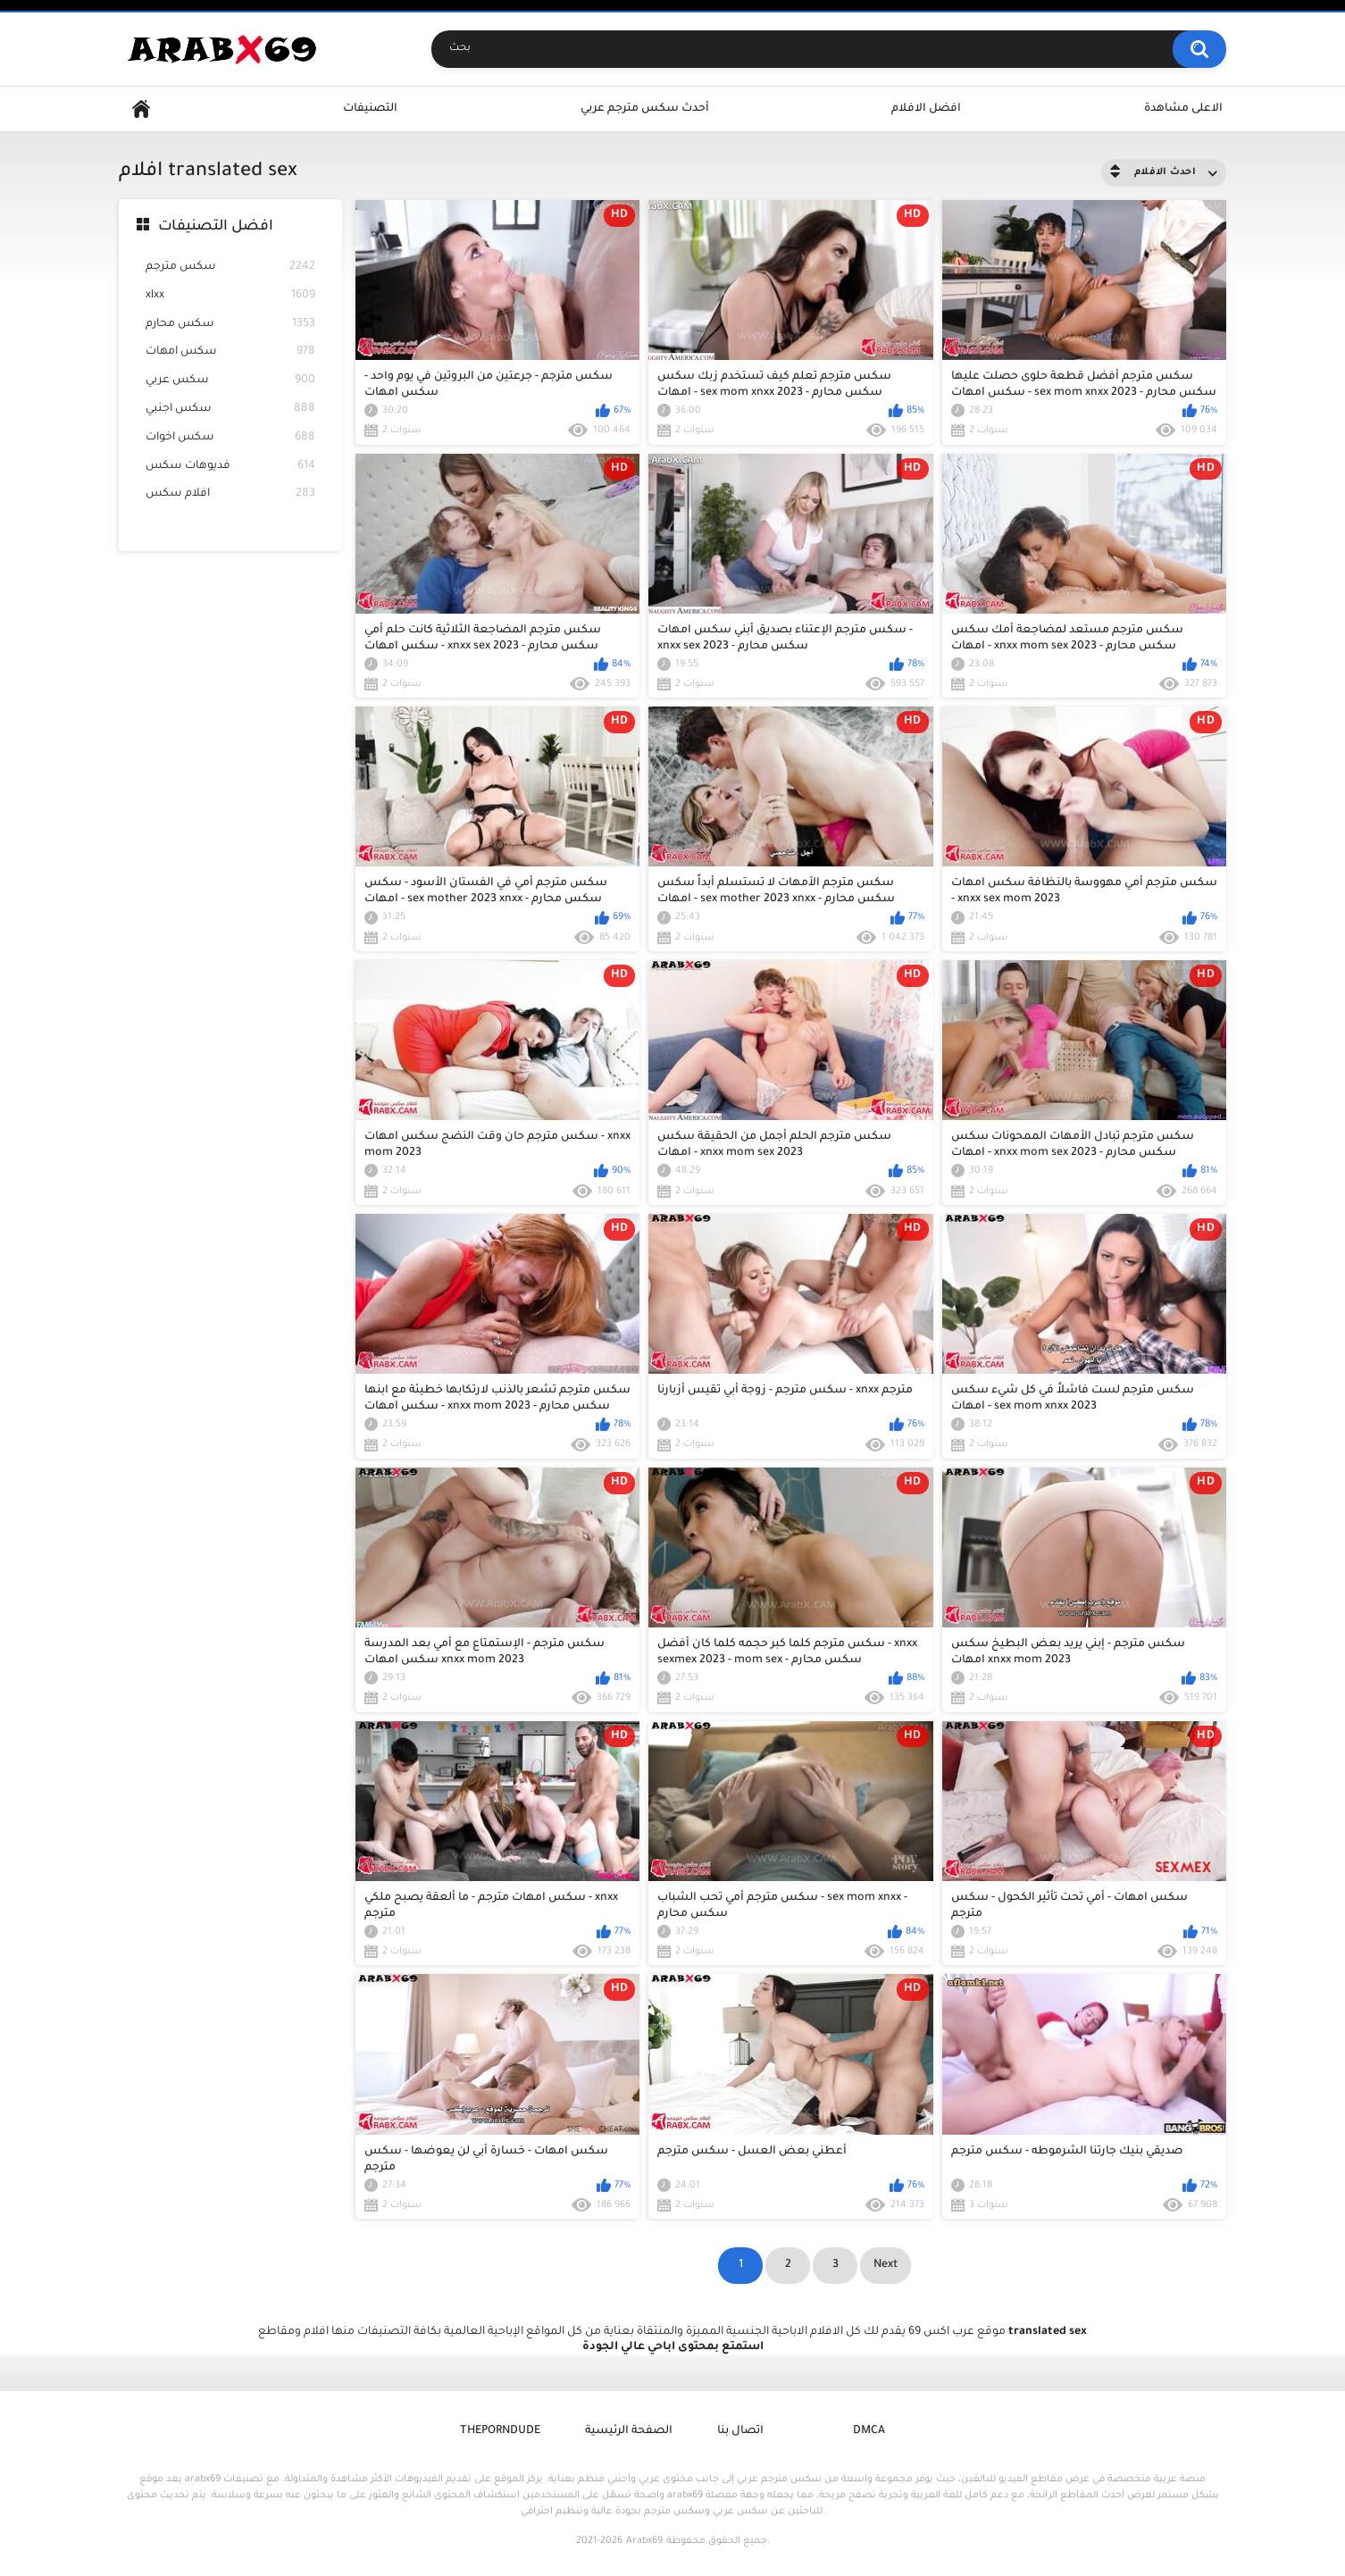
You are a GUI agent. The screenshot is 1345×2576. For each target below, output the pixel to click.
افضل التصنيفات (215, 227)
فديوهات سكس (230, 466)
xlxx (230, 296)
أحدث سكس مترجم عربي (645, 109)
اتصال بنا (740, 2431)
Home (141, 109)
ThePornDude (500, 2431)
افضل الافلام (926, 109)
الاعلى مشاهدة (1183, 109)
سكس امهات (230, 352)
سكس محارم (230, 324)
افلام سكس (230, 494)
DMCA (869, 2431)
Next (885, 2265)
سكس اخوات (230, 438)
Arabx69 (644, 2541)
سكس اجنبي (230, 409)
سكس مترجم (230, 267)
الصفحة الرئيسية (628, 2431)
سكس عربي (230, 381)
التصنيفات (370, 109)
